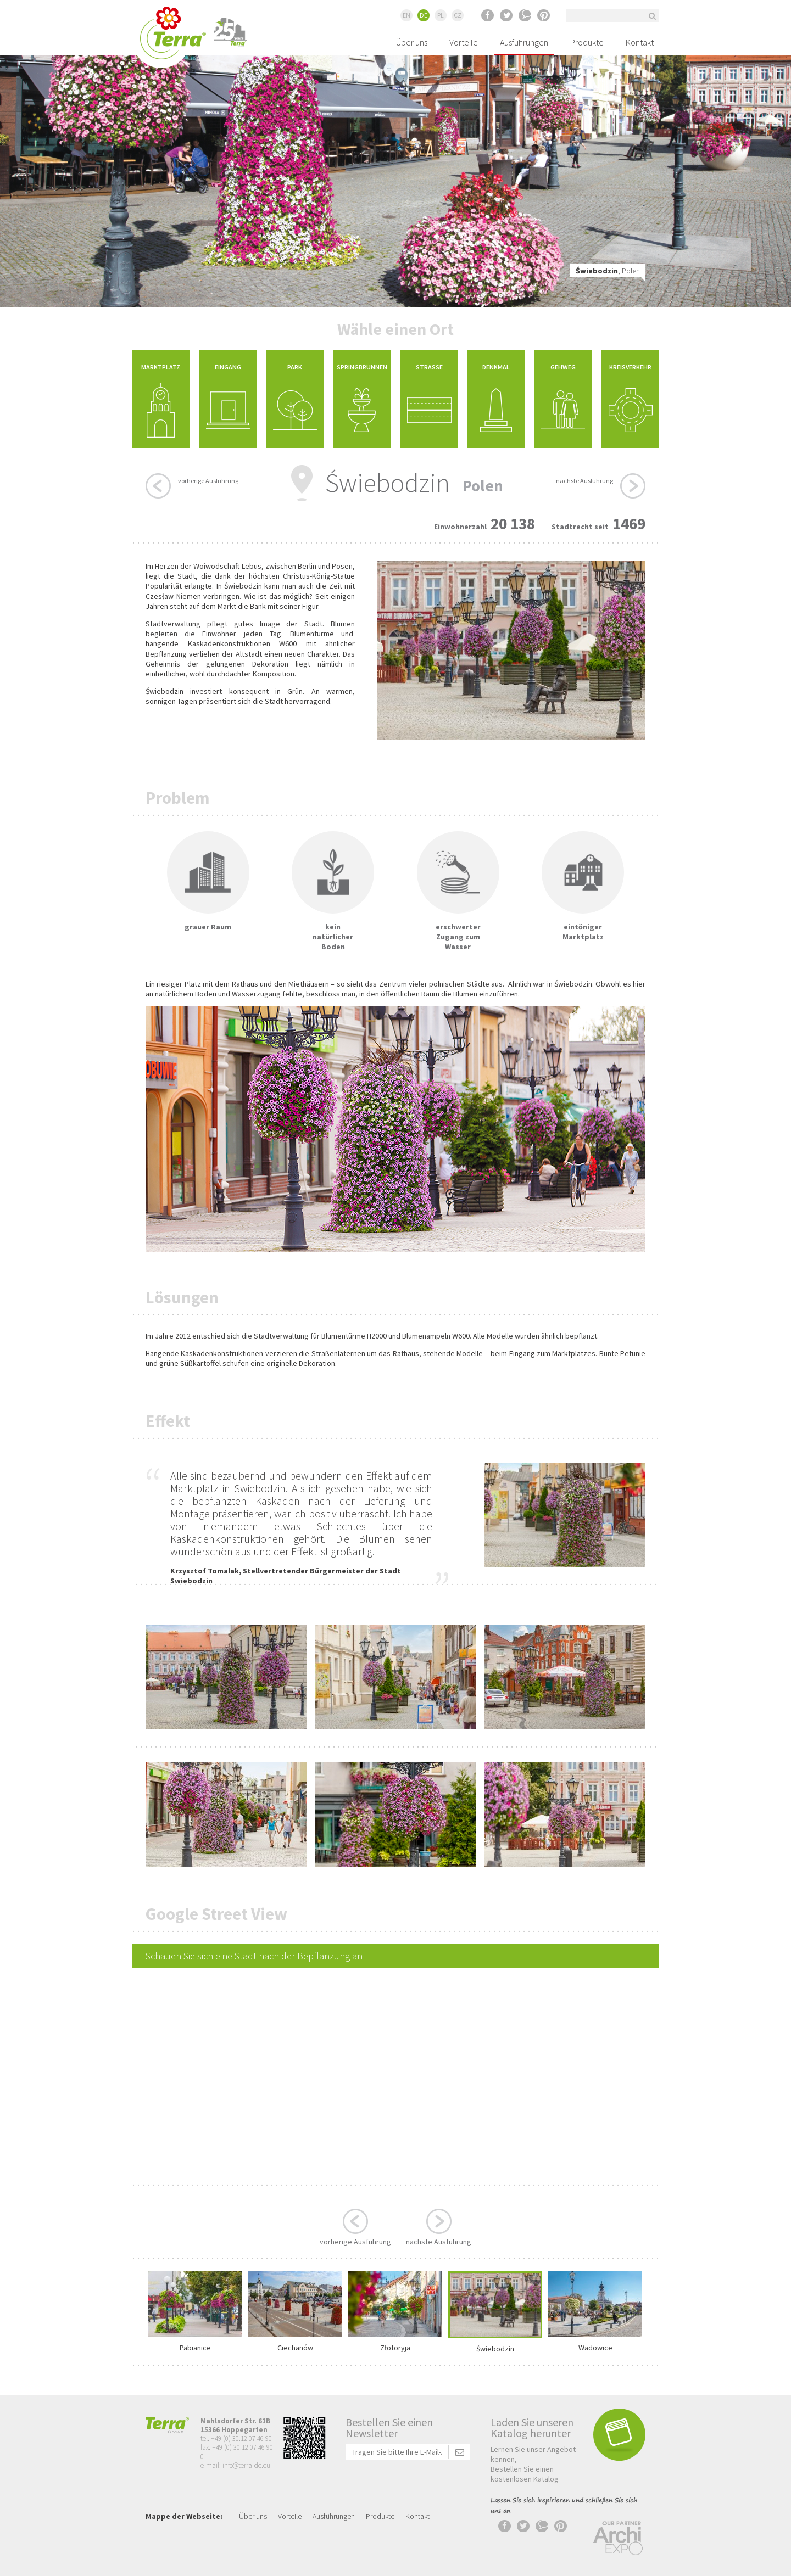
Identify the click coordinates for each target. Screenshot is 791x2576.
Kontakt (640, 42)
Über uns (411, 42)
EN (406, 15)
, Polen (608, 271)
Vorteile (463, 42)
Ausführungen (524, 42)
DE (423, 15)
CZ (457, 15)
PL (440, 15)
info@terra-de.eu (246, 2465)
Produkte (587, 42)
